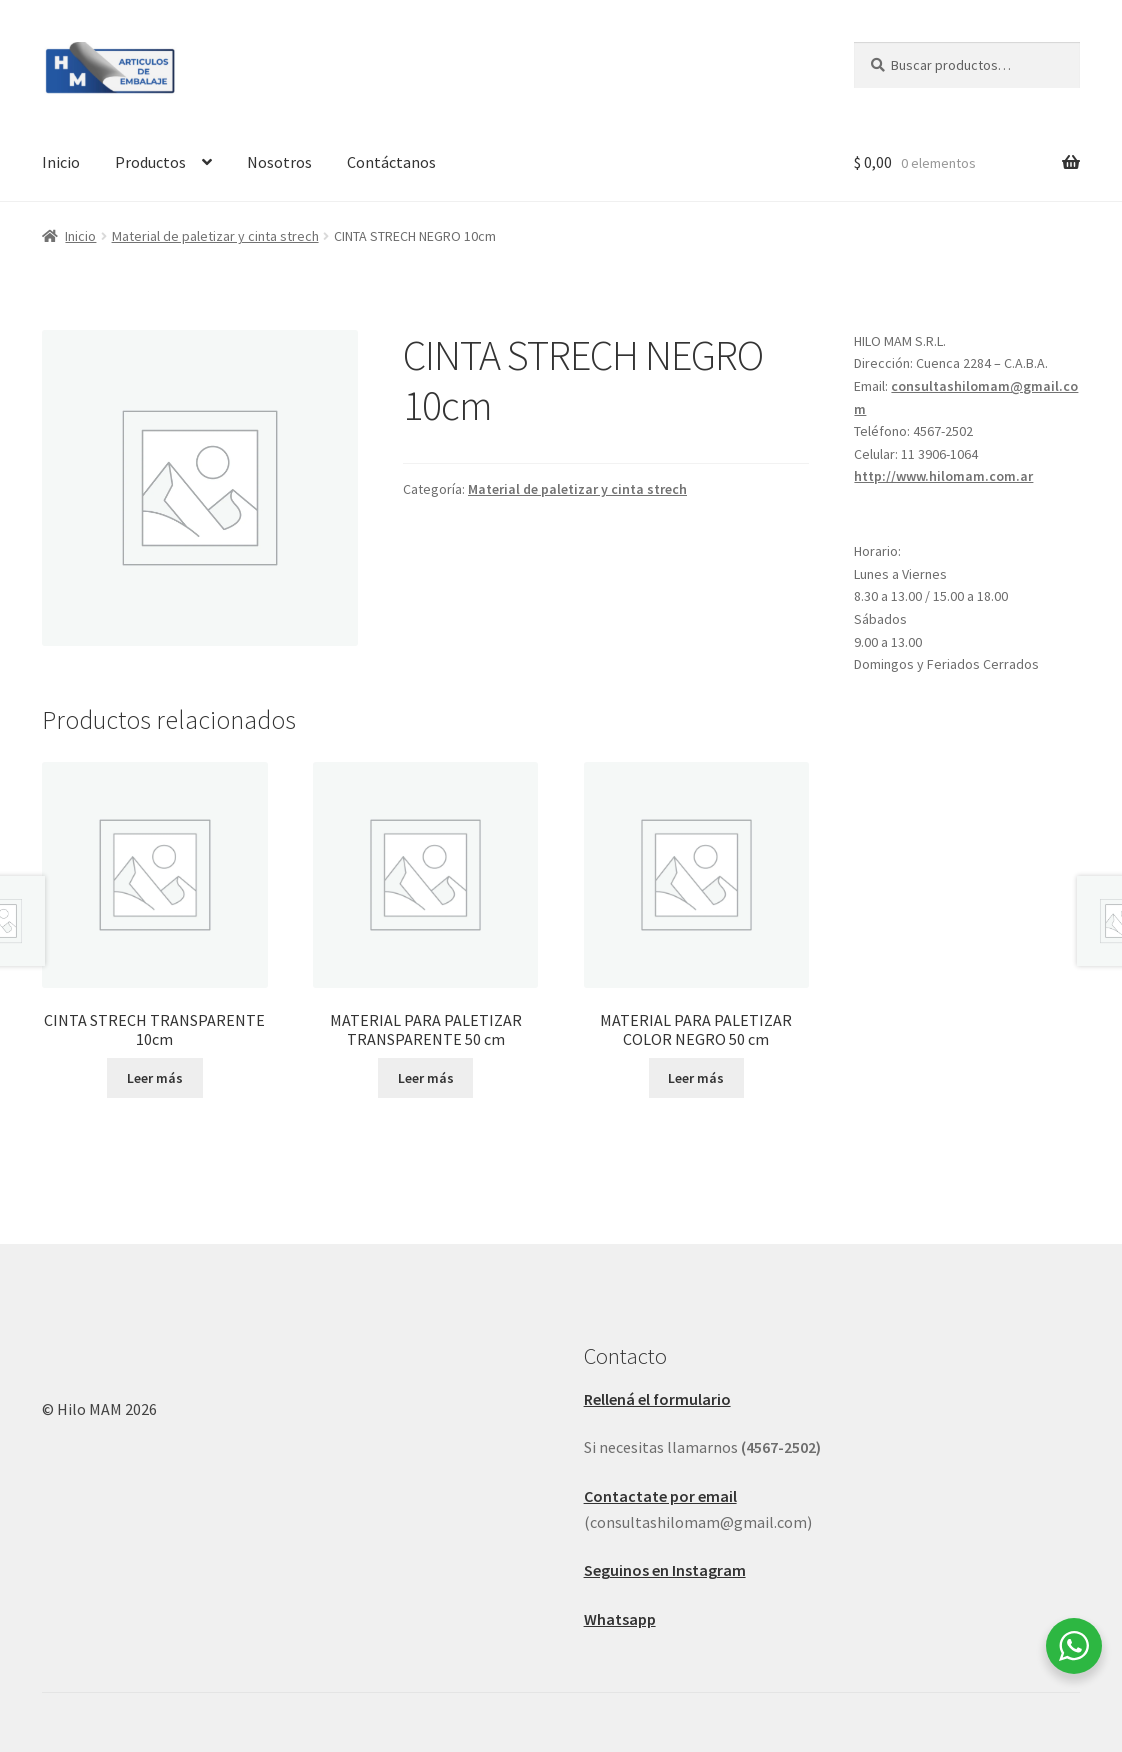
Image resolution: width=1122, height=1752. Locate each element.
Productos (150, 162)
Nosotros (279, 162)
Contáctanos (391, 162)
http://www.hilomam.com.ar (943, 476)
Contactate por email (660, 1496)
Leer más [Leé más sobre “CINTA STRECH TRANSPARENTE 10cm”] (155, 1078)
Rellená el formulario (657, 1399)
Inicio (61, 162)
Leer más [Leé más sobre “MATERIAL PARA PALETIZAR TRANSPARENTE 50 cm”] (426, 1078)
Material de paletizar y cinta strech (215, 236)
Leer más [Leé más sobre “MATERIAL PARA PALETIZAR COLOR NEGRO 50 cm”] (696, 1078)
